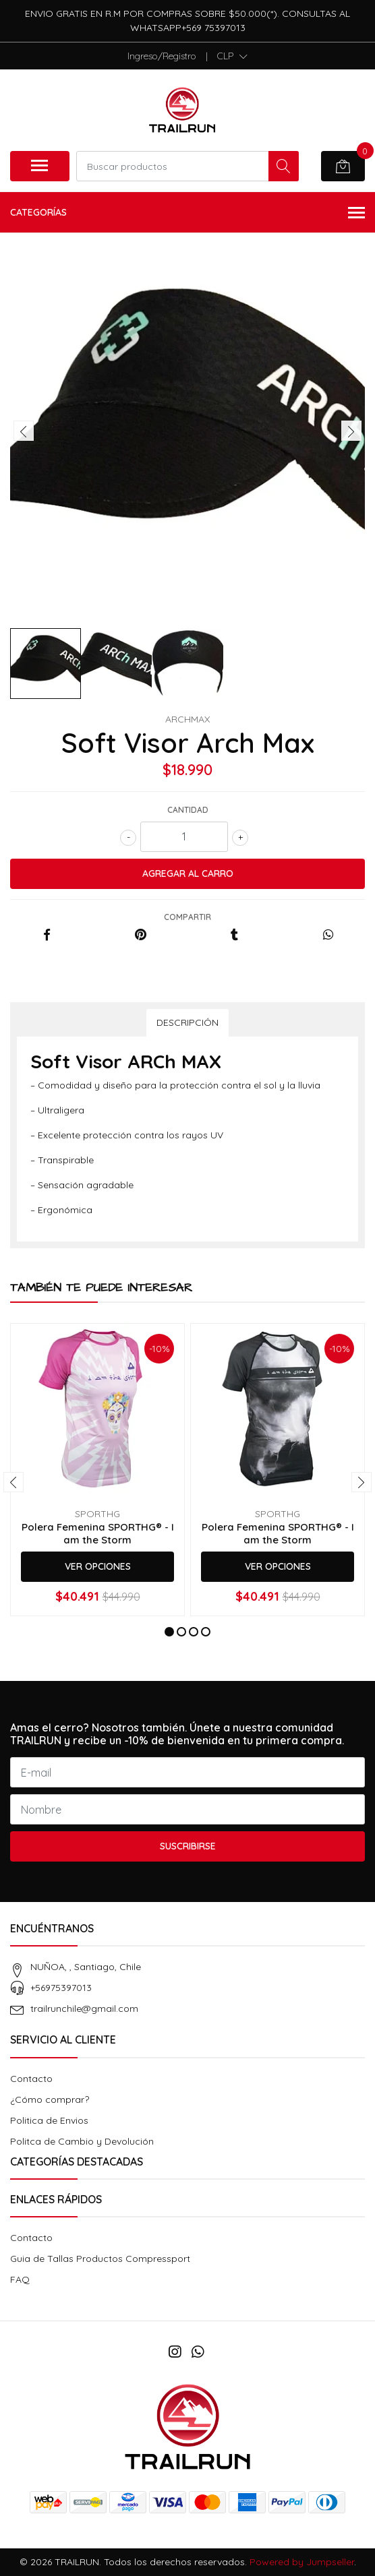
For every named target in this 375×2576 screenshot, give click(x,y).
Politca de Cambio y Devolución (82, 2141)
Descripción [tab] (187, 1022)
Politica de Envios (49, 2120)
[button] (232, 55)
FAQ (20, 2279)
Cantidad (187, 810)
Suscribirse (188, 1846)
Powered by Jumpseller (302, 2562)
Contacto (31, 2079)
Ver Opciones (98, 1566)
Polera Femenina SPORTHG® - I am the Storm (98, 1533)
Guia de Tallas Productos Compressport (100, 2258)
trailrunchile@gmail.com (84, 2008)
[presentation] (23, 431)
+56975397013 (61, 1988)
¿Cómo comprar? (49, 2099)
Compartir (187, 917)
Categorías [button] (187, 213)
